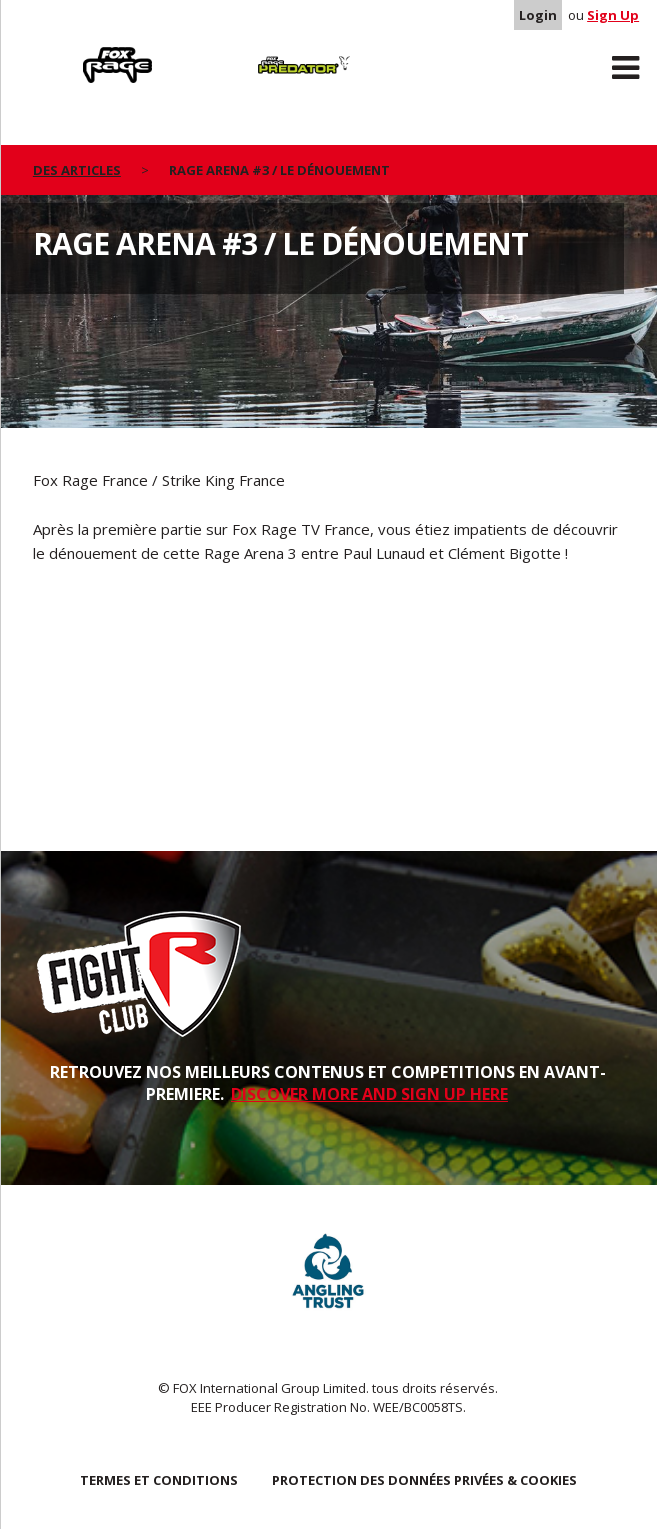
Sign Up (613, 15)
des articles (77, 170)
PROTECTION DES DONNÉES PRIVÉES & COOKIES (424, 1480)
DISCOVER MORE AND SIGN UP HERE (369, 1094)
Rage (52, 51)
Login (538, 15)
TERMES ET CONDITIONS (159, 1480)
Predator (236, 51)
